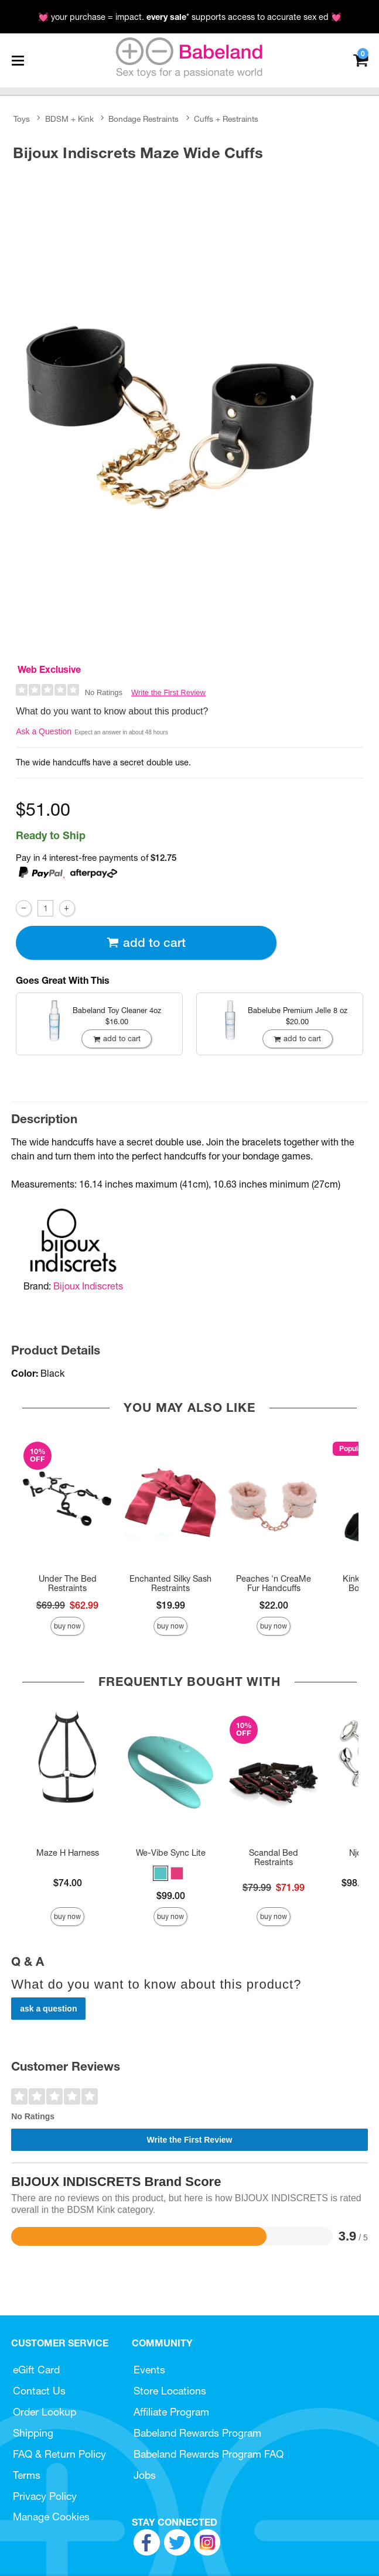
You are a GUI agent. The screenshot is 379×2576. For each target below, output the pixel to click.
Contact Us (39, 2391)
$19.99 (170, 1605)
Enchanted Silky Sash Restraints (170, 1583)
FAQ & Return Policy (59, 2454)
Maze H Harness (67, 1853)
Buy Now (67, 1625)
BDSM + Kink (69, 119)
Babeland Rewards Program (197, 2433)
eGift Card (36, 2369)
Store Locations (170, 2391)
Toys (21, 119)
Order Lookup (44, 2412)
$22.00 (274, 1605)
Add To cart (146, 942)
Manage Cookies (51, 2516)
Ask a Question (43, 731)
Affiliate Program (171, 2412)
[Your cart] (360, 59)
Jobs (145, 2475)
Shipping (33, 2433)
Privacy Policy (45, 2496)
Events (149, 2369)
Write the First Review (168, 692)
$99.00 (170, 1895)
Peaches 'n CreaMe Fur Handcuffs (273, 1583)
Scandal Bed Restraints (273, 1857)
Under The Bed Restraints (68, 1583)
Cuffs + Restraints (226, 119)
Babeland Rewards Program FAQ (209, 2454)
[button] (160, 1873)
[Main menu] (18, 60)
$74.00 (67, 1883)
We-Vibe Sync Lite (171, 1853)
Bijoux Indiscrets (88, 1286)
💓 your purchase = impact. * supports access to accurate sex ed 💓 (190, 17)
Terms (26, 2475)
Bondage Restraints (143, 119)
